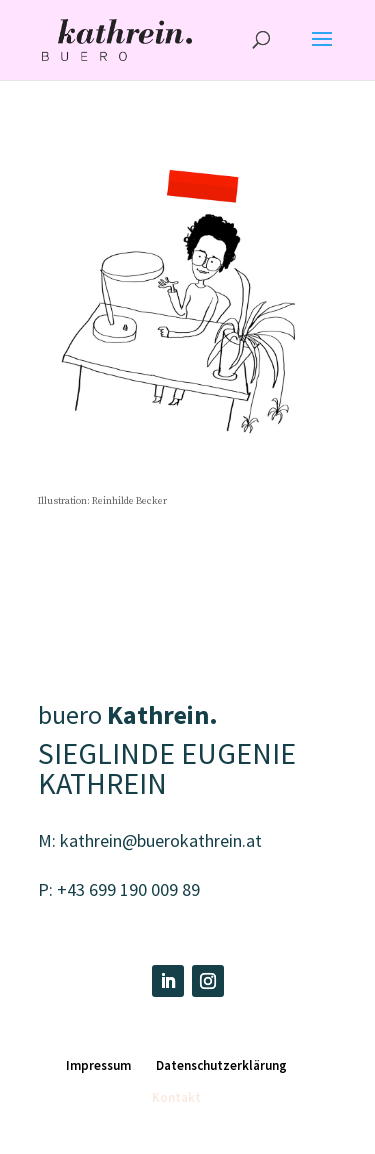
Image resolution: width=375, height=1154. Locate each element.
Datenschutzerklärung (221, 1065)
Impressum (98, 1065)
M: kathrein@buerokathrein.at (150, 840)
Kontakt (176, 1097)
